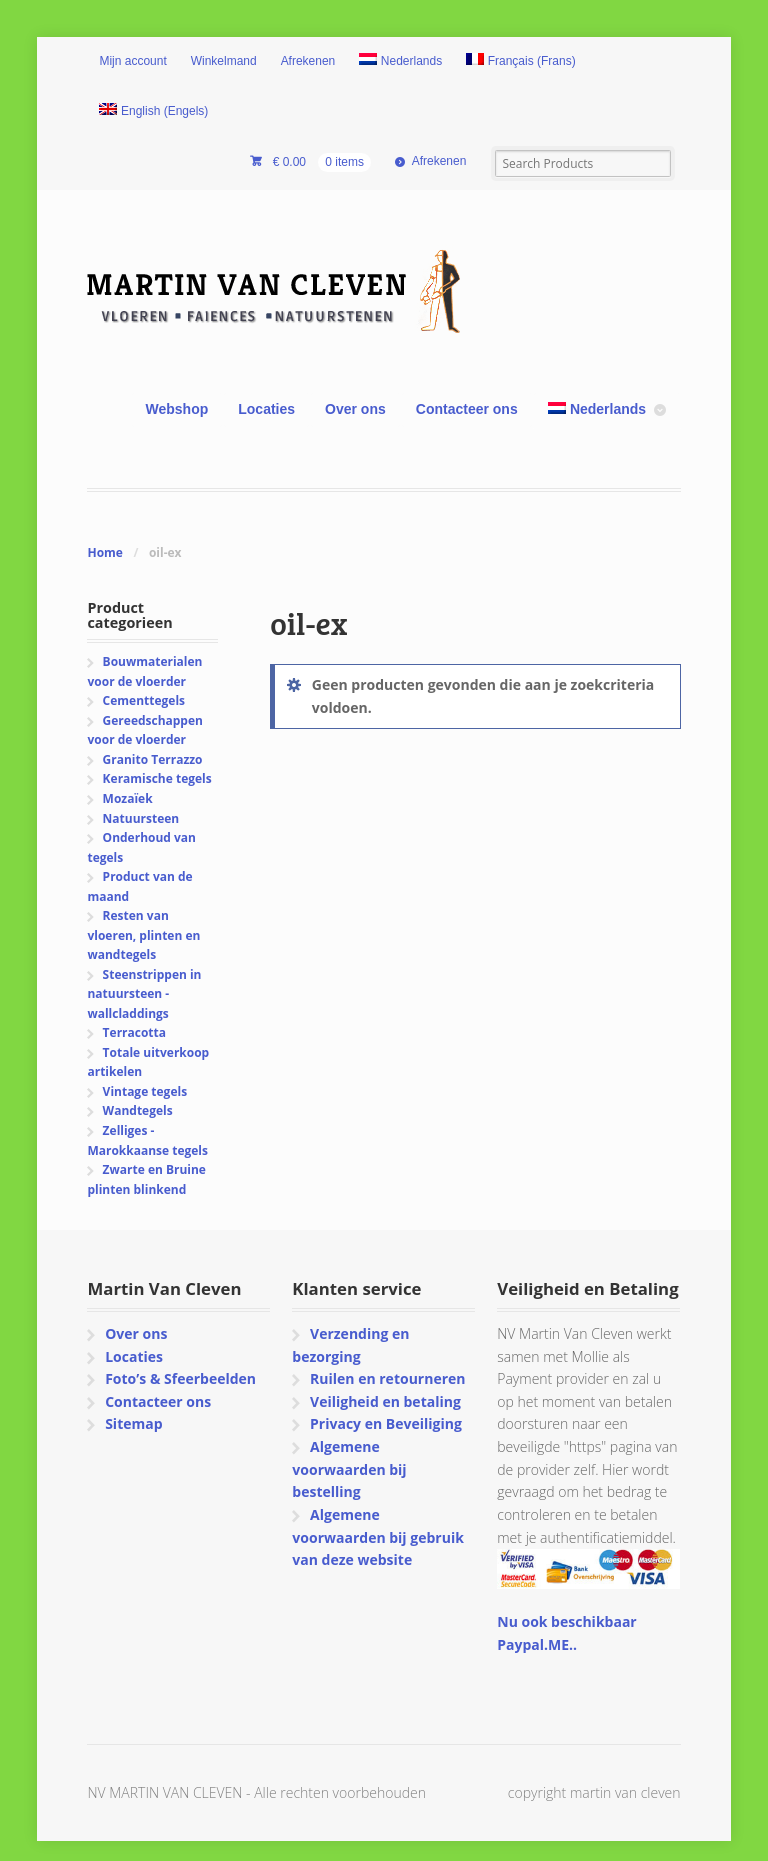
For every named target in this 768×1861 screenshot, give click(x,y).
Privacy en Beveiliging (386, 1423)
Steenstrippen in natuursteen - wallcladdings (144, 994)
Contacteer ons (467, 409)
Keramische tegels (157, 778)
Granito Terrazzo (153, 759)
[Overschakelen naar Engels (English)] (153, 112)
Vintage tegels (145, 1091)
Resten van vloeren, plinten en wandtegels (143, 935)
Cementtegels (144, 700)
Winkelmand (224, 61)
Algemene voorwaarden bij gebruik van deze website (377, 1537)
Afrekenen (308, 61)
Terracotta (134, 1032)
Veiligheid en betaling (385, 1401)
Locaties (266, 409)
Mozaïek (128, 798)
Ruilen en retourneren (387, 1378)
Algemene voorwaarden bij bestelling (349, 1469)
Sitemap (133, 1423)
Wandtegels (138, 1110)
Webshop (177, 409)
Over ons (355, 409)
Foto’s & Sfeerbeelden (180, 1378)
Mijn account (132, 61)
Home (104, 552)
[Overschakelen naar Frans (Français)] (521, 62)
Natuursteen (141, 818)
